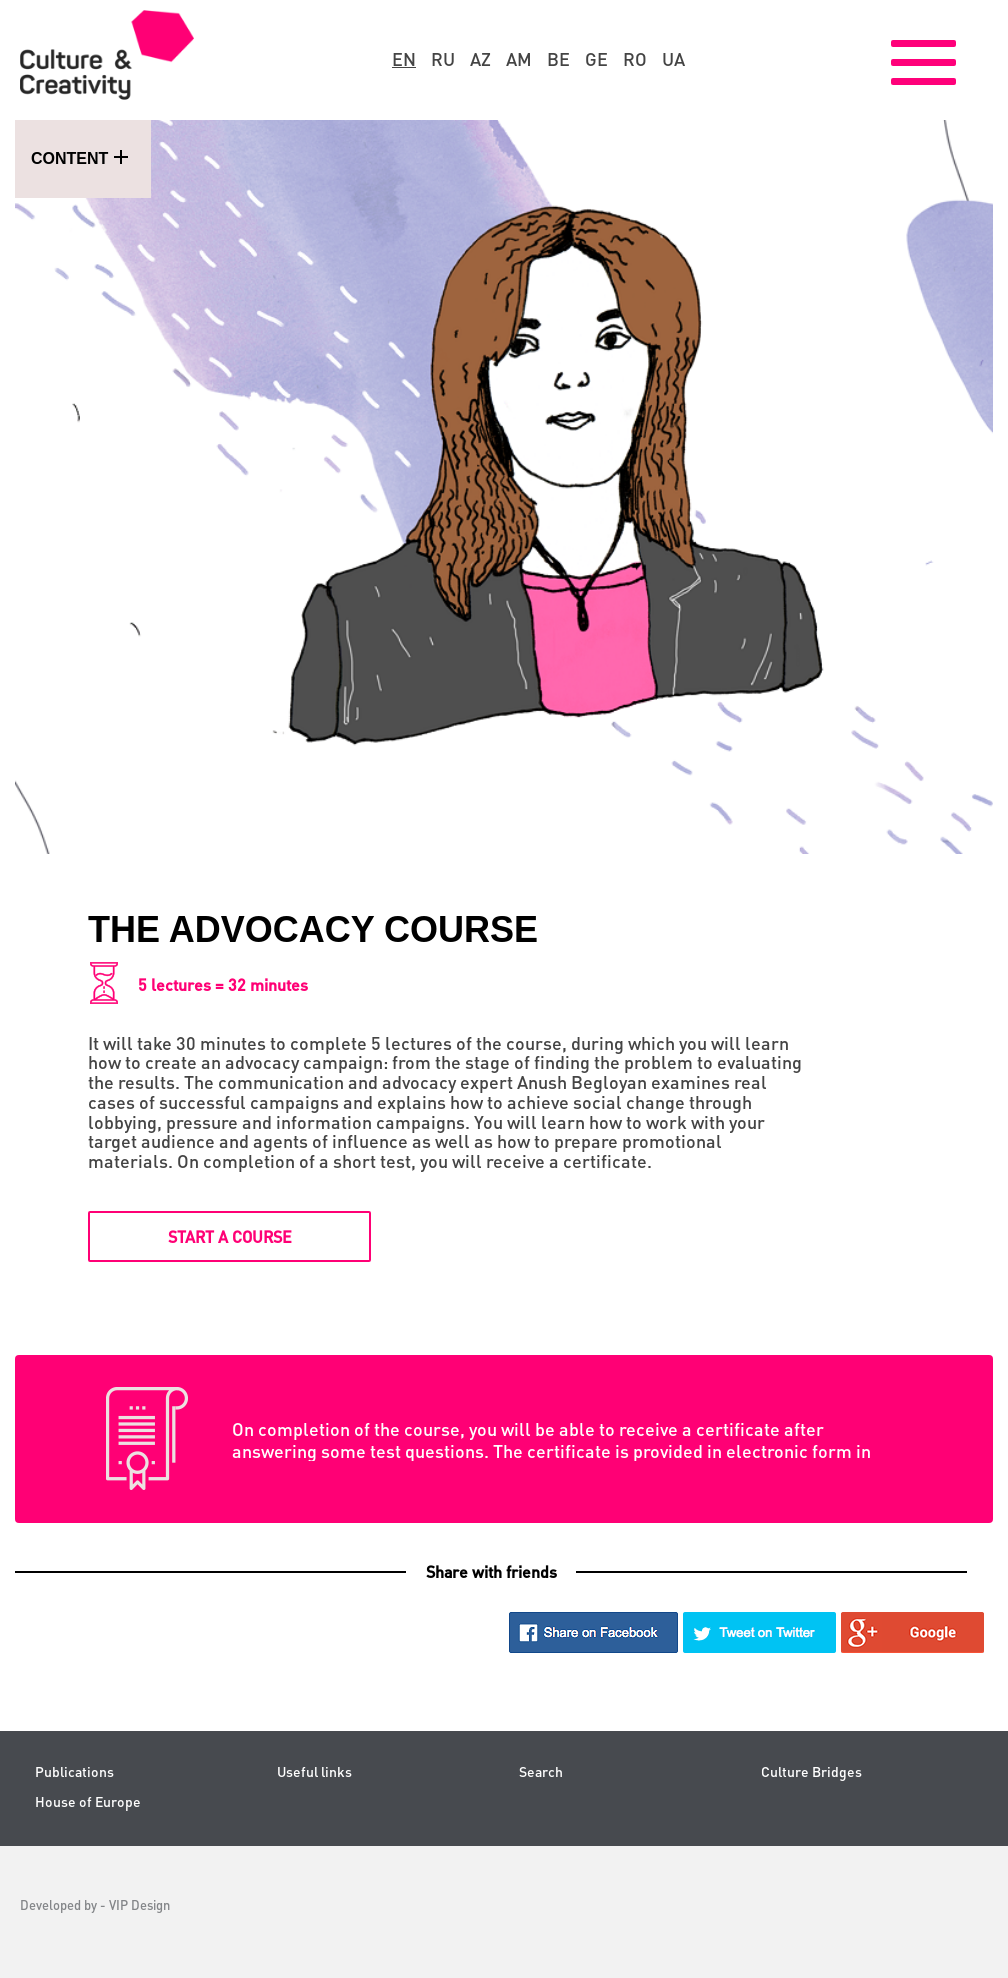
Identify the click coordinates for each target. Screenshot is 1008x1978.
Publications (74, 1771)
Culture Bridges (811, 1771)
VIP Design (139, 1904)
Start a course (230, 1236)
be (558, 59)
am (519, 59)
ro (635, 59)
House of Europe (88, 1801)
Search (541, 1771)
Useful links (314, 1771)
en (404, 59)
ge (596, 59)
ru (443, 59)
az (480, 59)
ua (673, 59)
